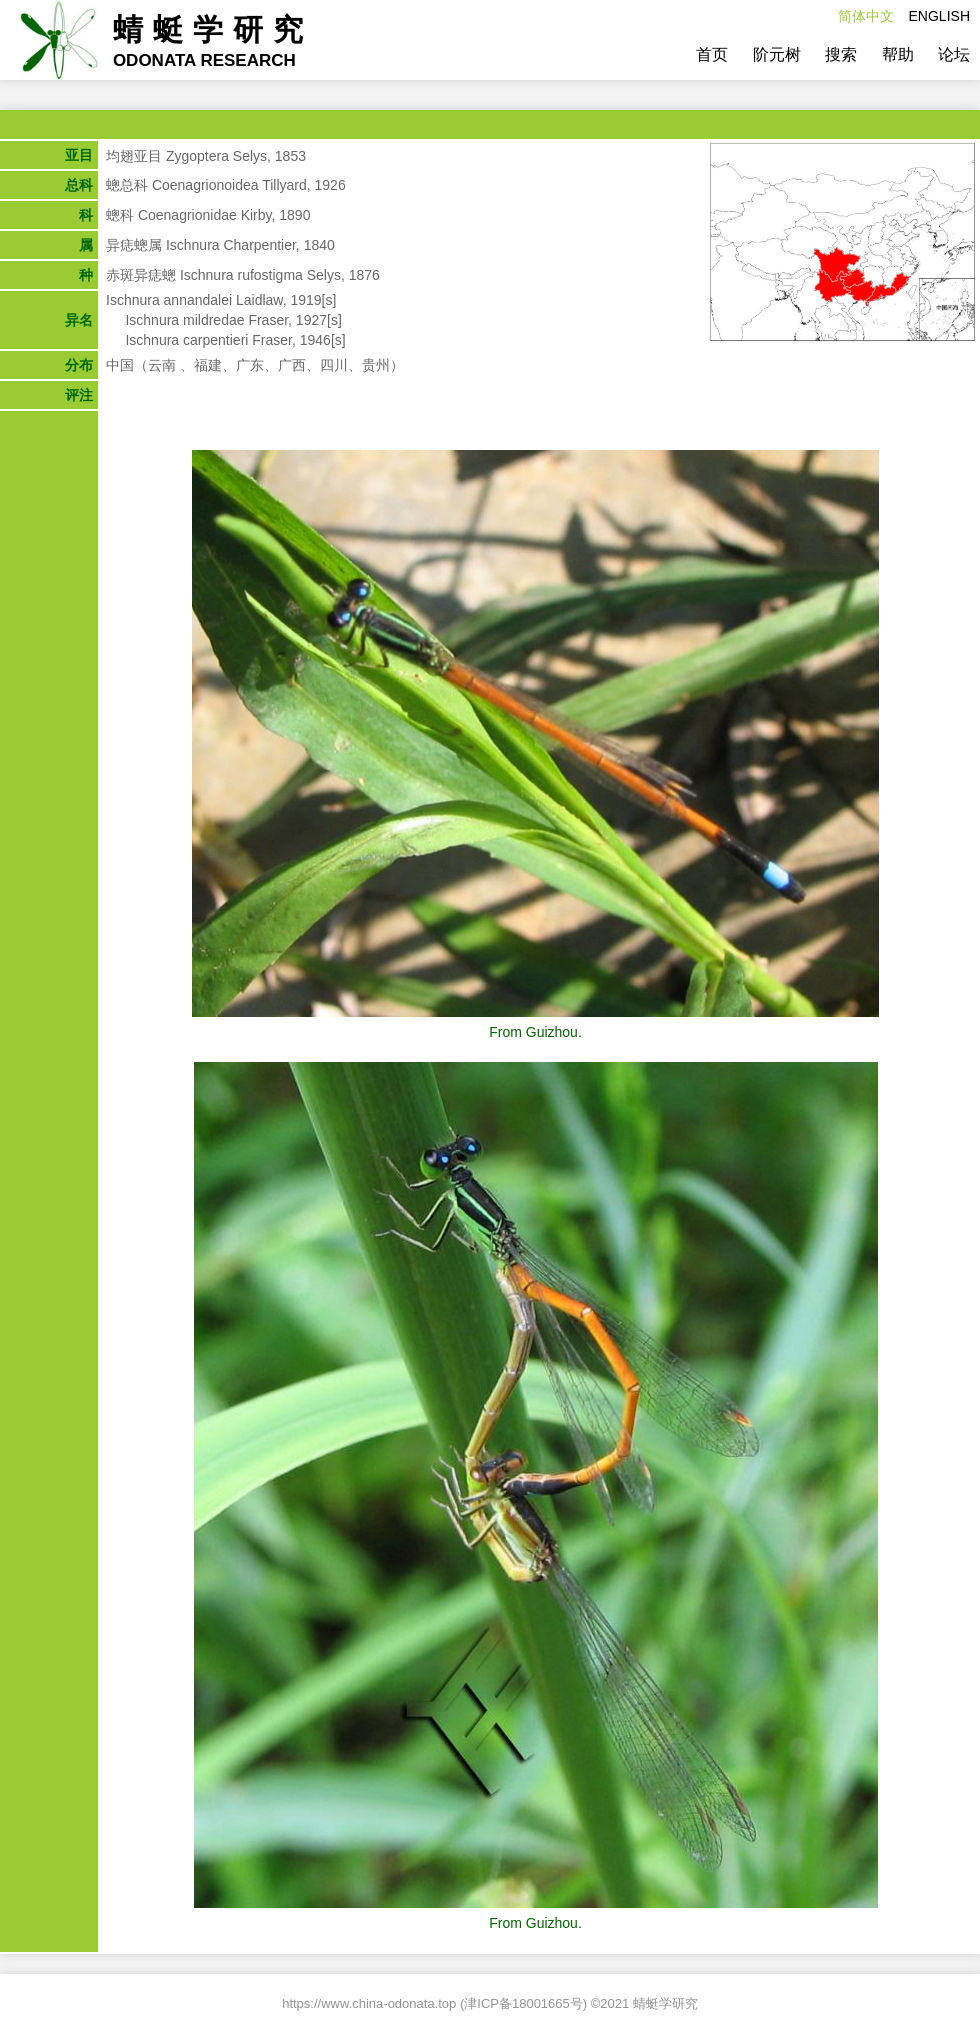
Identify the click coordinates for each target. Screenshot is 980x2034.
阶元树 (777, 54)
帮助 (898, 54)
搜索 (841, 54)
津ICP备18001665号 (523, 2003)
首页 (712, 54)
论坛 (954, 54)
